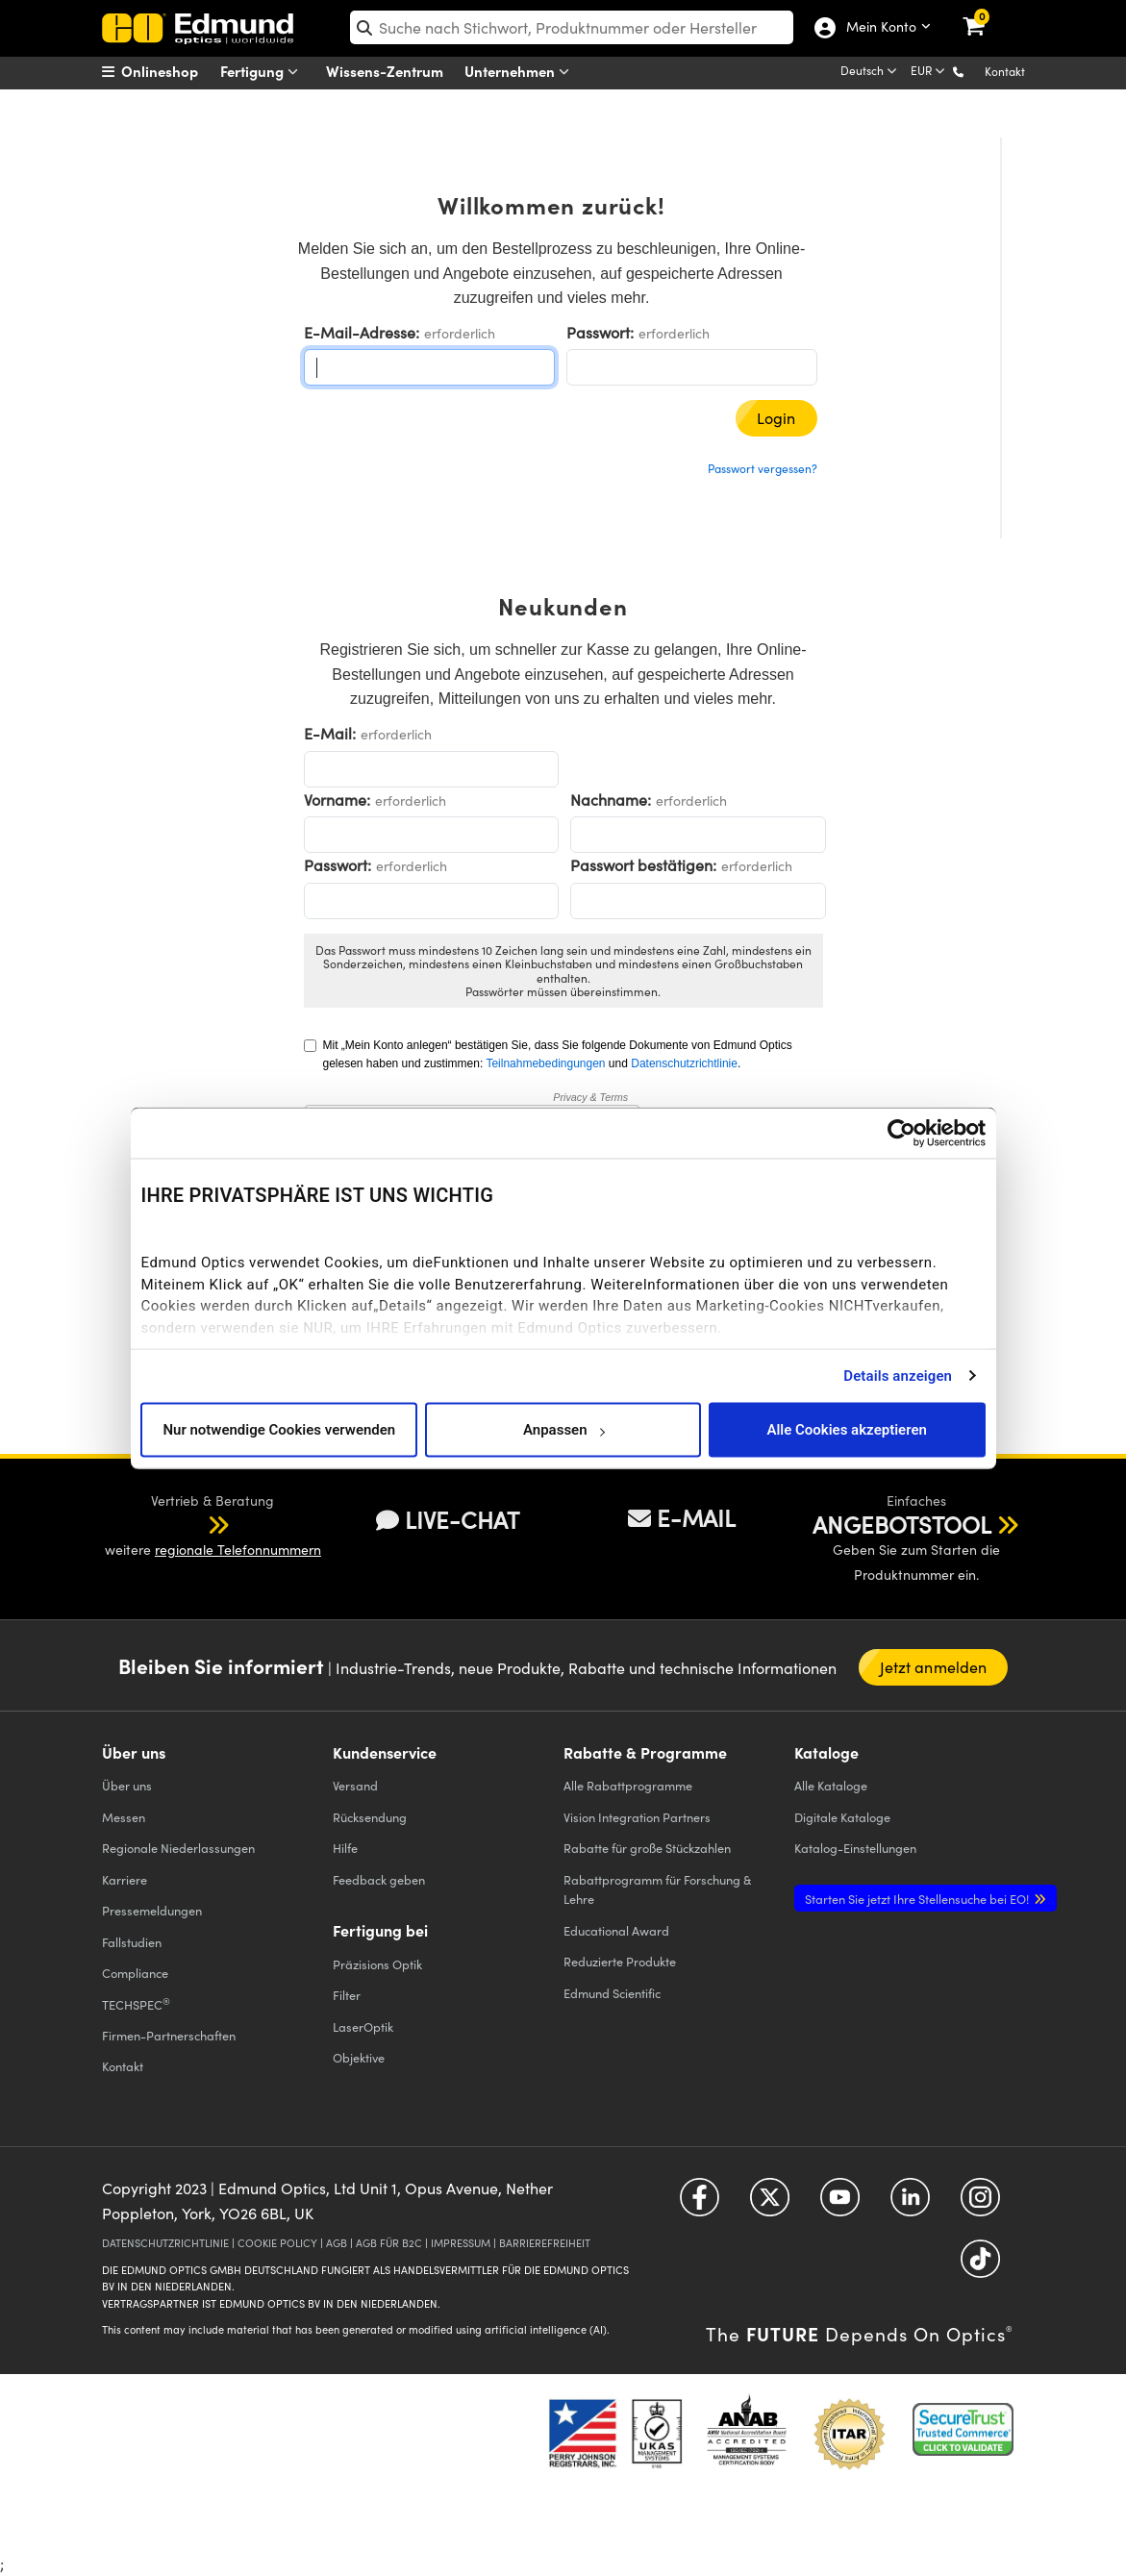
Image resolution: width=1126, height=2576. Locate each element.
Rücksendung (370, 1817)
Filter (347, 1995)
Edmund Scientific (612, 1993)
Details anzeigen (897, 1376)
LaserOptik (363, 2026)
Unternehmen (521, 72)
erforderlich (459, 333)
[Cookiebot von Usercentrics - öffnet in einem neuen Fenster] (901, 1132)
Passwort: (600, 332)
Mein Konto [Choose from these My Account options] (880, 28)
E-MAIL (682, 1517)
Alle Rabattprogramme (627, 1785)
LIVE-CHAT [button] (447, 1520)
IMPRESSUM (460, 2243)
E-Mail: (330, 733)
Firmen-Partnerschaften (169, 2035)
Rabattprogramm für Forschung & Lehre (657, 1889)
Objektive (359, 2057)
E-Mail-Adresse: (361, 332)
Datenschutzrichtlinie (684, 1063)
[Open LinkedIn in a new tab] (910, 2204)
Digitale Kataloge (842, 1817)
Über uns (127, 1785)
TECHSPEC (136, 2004)
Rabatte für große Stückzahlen (647, 1847)
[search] (571, 27)
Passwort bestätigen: (643, 865)
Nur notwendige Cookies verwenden (279, 1429)
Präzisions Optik (377, 1964)
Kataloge (830, 1785)
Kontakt (1005, 71)
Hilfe (345, 1847)
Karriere (124, 1879)
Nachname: (610, 799)
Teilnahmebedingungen (545, 1063)
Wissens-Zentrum (384, 71)
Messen (123, 1817)
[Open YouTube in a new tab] (840, 2204)
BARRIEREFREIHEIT (544, 2243)
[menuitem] (174, 71)
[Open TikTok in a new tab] (980, 2266)
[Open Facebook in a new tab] (699, 2204)
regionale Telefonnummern (238, 1549)
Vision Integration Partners (637, 1817)
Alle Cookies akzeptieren (846, 1429)
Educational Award (616, 1930)
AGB (336, 2243)
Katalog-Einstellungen (855, 1847)
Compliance (135, 1972)
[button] (973, 71)
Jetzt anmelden (934, 1667)
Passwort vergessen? (762, 468)
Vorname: (337, 799)
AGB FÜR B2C (389, 2243)
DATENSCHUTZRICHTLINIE (165, 2243)
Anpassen (563, 1429)
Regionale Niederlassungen (178, 1847)
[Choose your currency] (929, 72)
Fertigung (263, 72)
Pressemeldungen (152, 1910)
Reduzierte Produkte (619, 1961)
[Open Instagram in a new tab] (980, 2204)
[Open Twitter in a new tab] (770, 2204)
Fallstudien (132, 1942)
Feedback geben (379, 1879)
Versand (355, 1785)
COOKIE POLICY (277, 2243)
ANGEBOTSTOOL (902, 1524)
